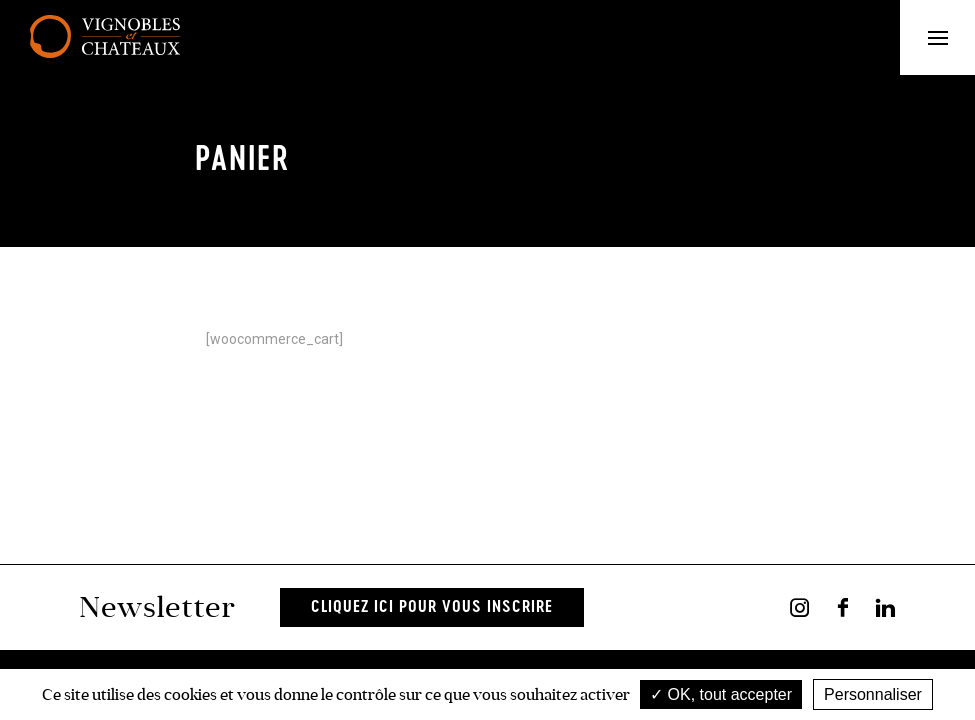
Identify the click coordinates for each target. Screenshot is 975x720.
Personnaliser (873, 694)
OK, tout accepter (721, 694)
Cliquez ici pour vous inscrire (432, 607)
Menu (952, 37)
